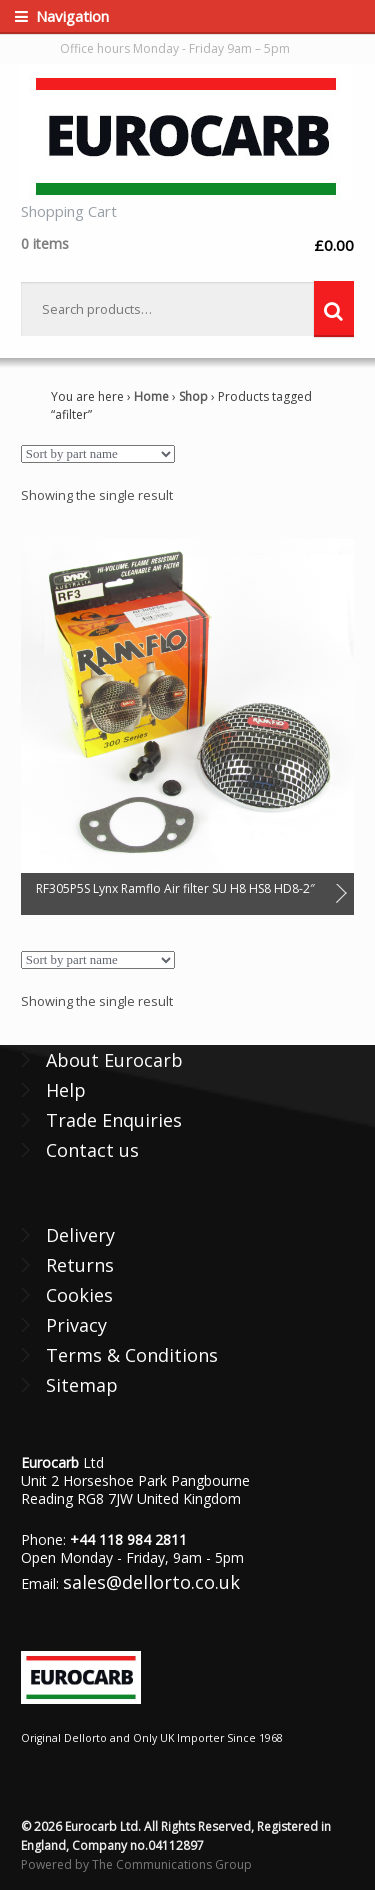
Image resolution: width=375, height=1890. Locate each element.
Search (334, 309)
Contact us (92, 1150)
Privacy (76, 1325)
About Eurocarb (114, 1060)
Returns (80, 1265)
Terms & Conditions (132, 1355)
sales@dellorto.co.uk (151, 1582)
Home (151, 396)
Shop (193, 396)
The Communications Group (172, 1864)
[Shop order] (98, 454)
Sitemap (82, 1385)
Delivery (80, 1235)
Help (66, 1090)
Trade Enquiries (114, 1120)
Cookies (79, 1295)
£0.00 (187, 244)
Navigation (72, 16)
